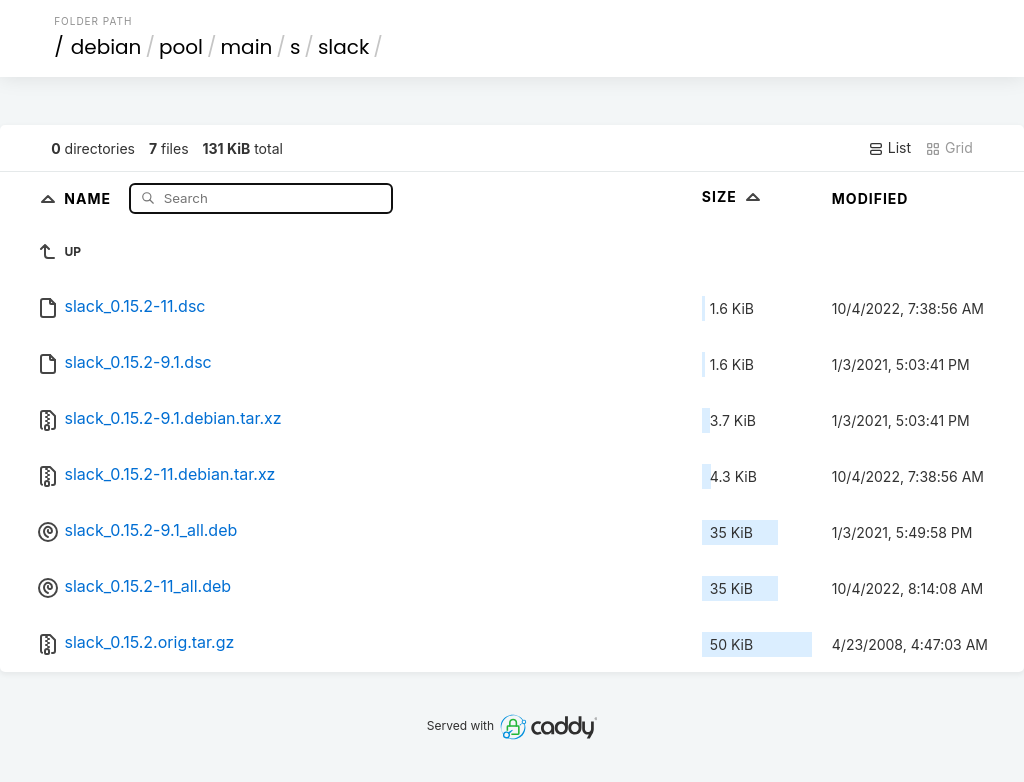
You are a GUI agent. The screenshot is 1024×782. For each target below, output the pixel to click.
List (889, 148)
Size (733, 196)
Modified (870, 198)
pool (181, 47)
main (247, 47)
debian (106, 47)
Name (89, 197)
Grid (949, 148)
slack (343, 47)
